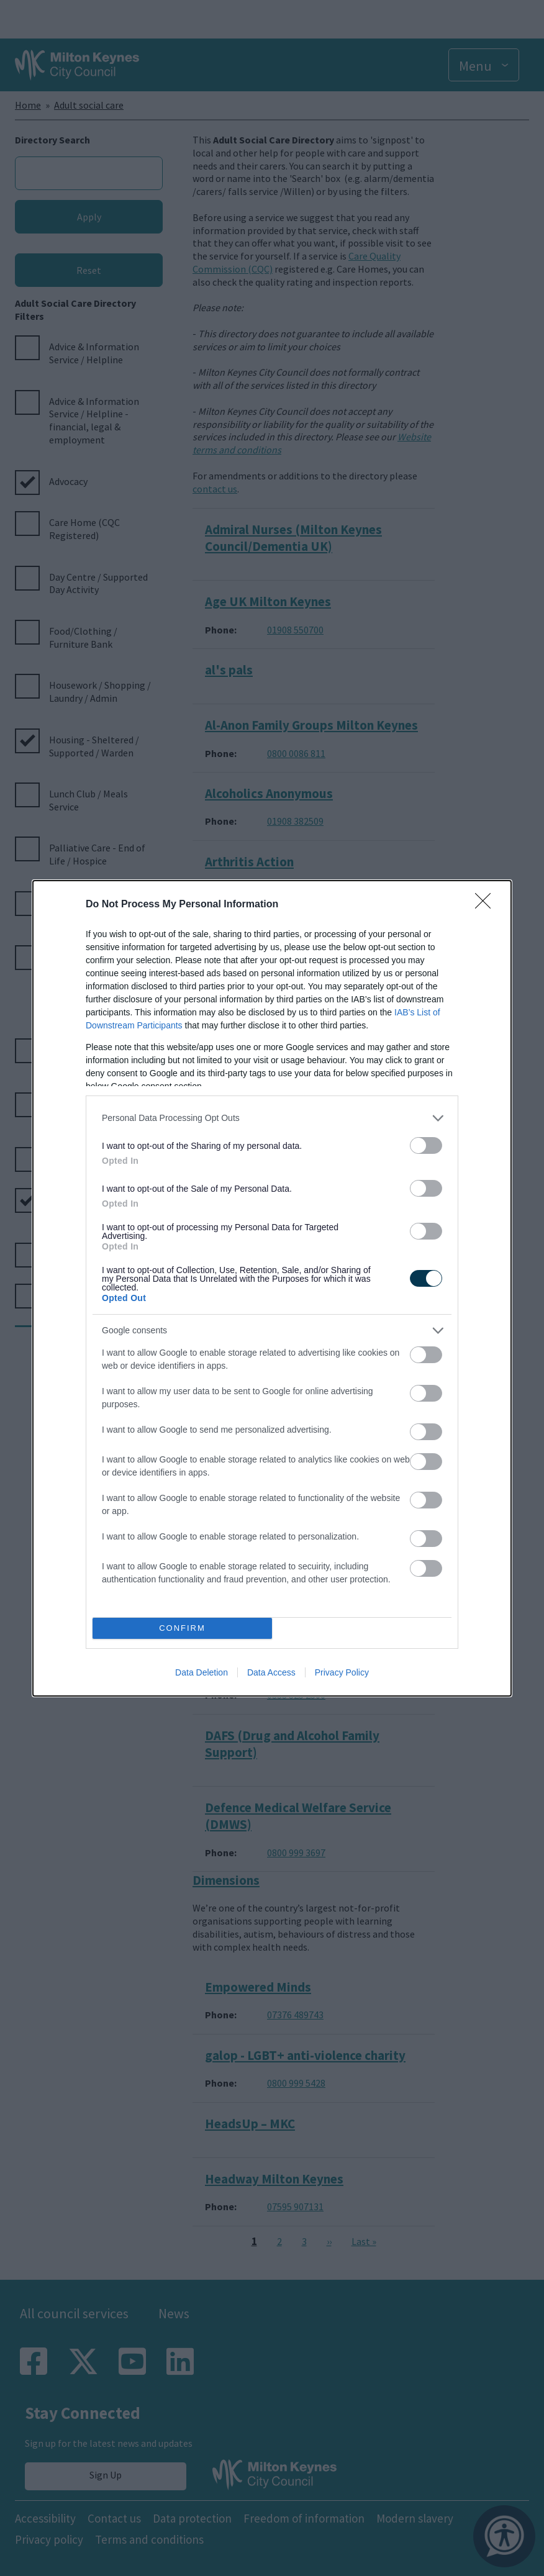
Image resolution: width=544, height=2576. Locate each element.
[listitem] (272, 1118)
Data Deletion (201, 1672)
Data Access (271, 1672)
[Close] (487, 905)
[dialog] (272, 1288)
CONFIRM (182, 1627)
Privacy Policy (342, 1672)
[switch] (426, 1145)
